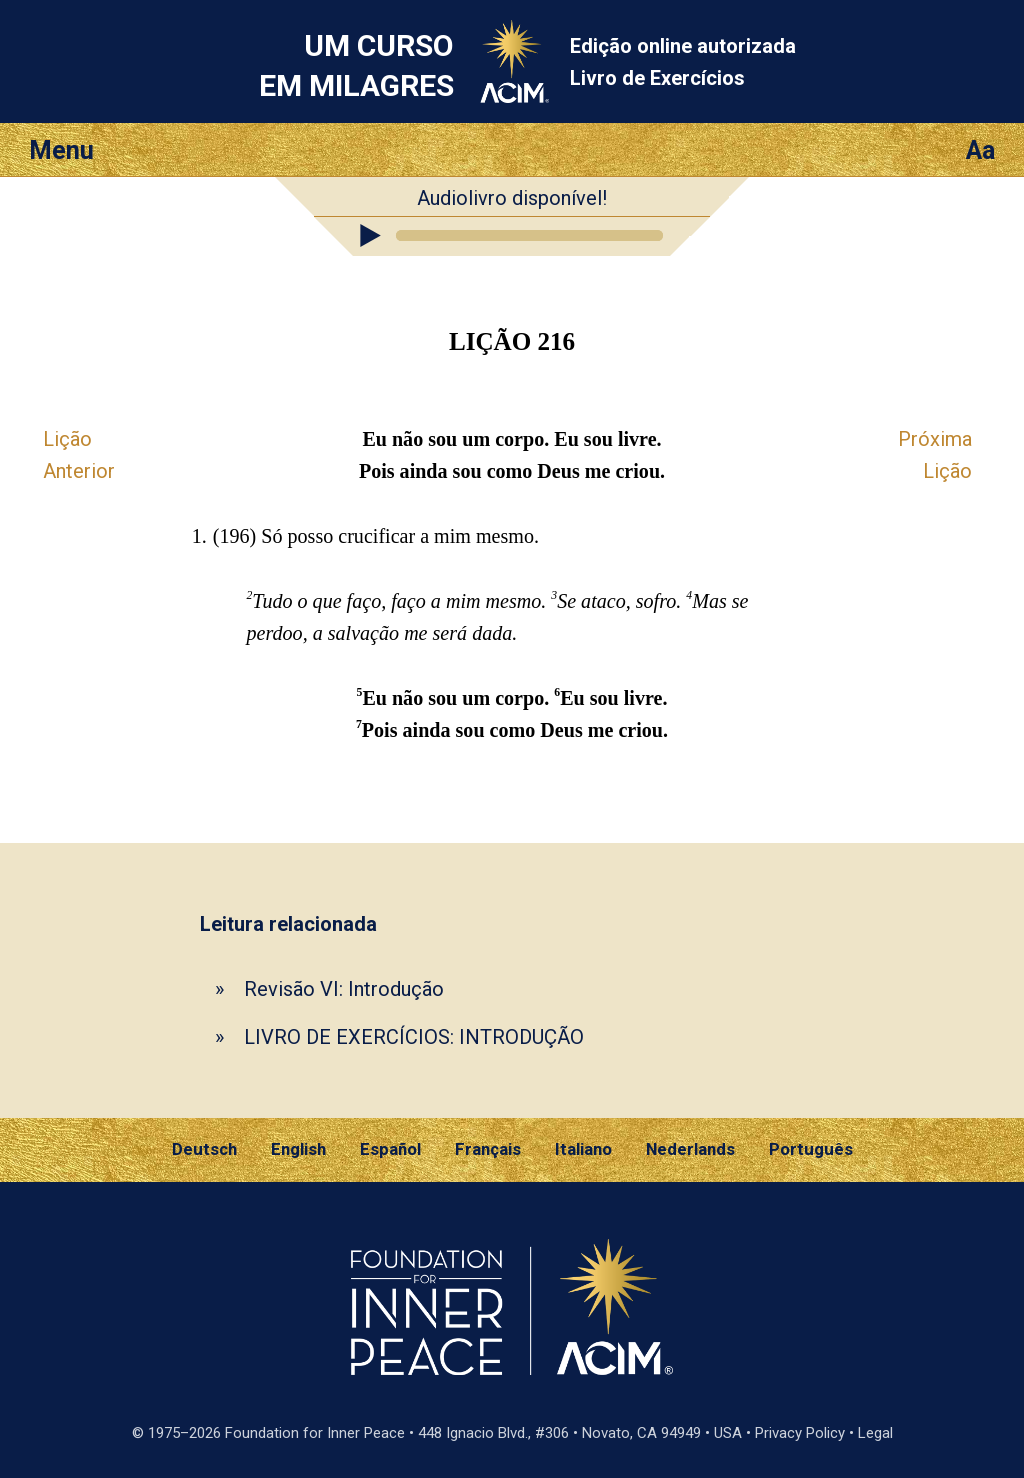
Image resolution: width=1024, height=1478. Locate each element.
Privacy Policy (800, 1433)
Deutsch (204, 1149)
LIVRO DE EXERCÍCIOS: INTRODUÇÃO (414, 1037)
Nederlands (690, 1149)
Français (488, 1149)
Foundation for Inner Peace (315, 1433)
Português (811, 1149)
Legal (875, 1433)
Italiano (583, 1149)
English (298, 1149)
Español (390, 1149)
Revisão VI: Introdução (344, 989)
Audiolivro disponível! (512, 198)
